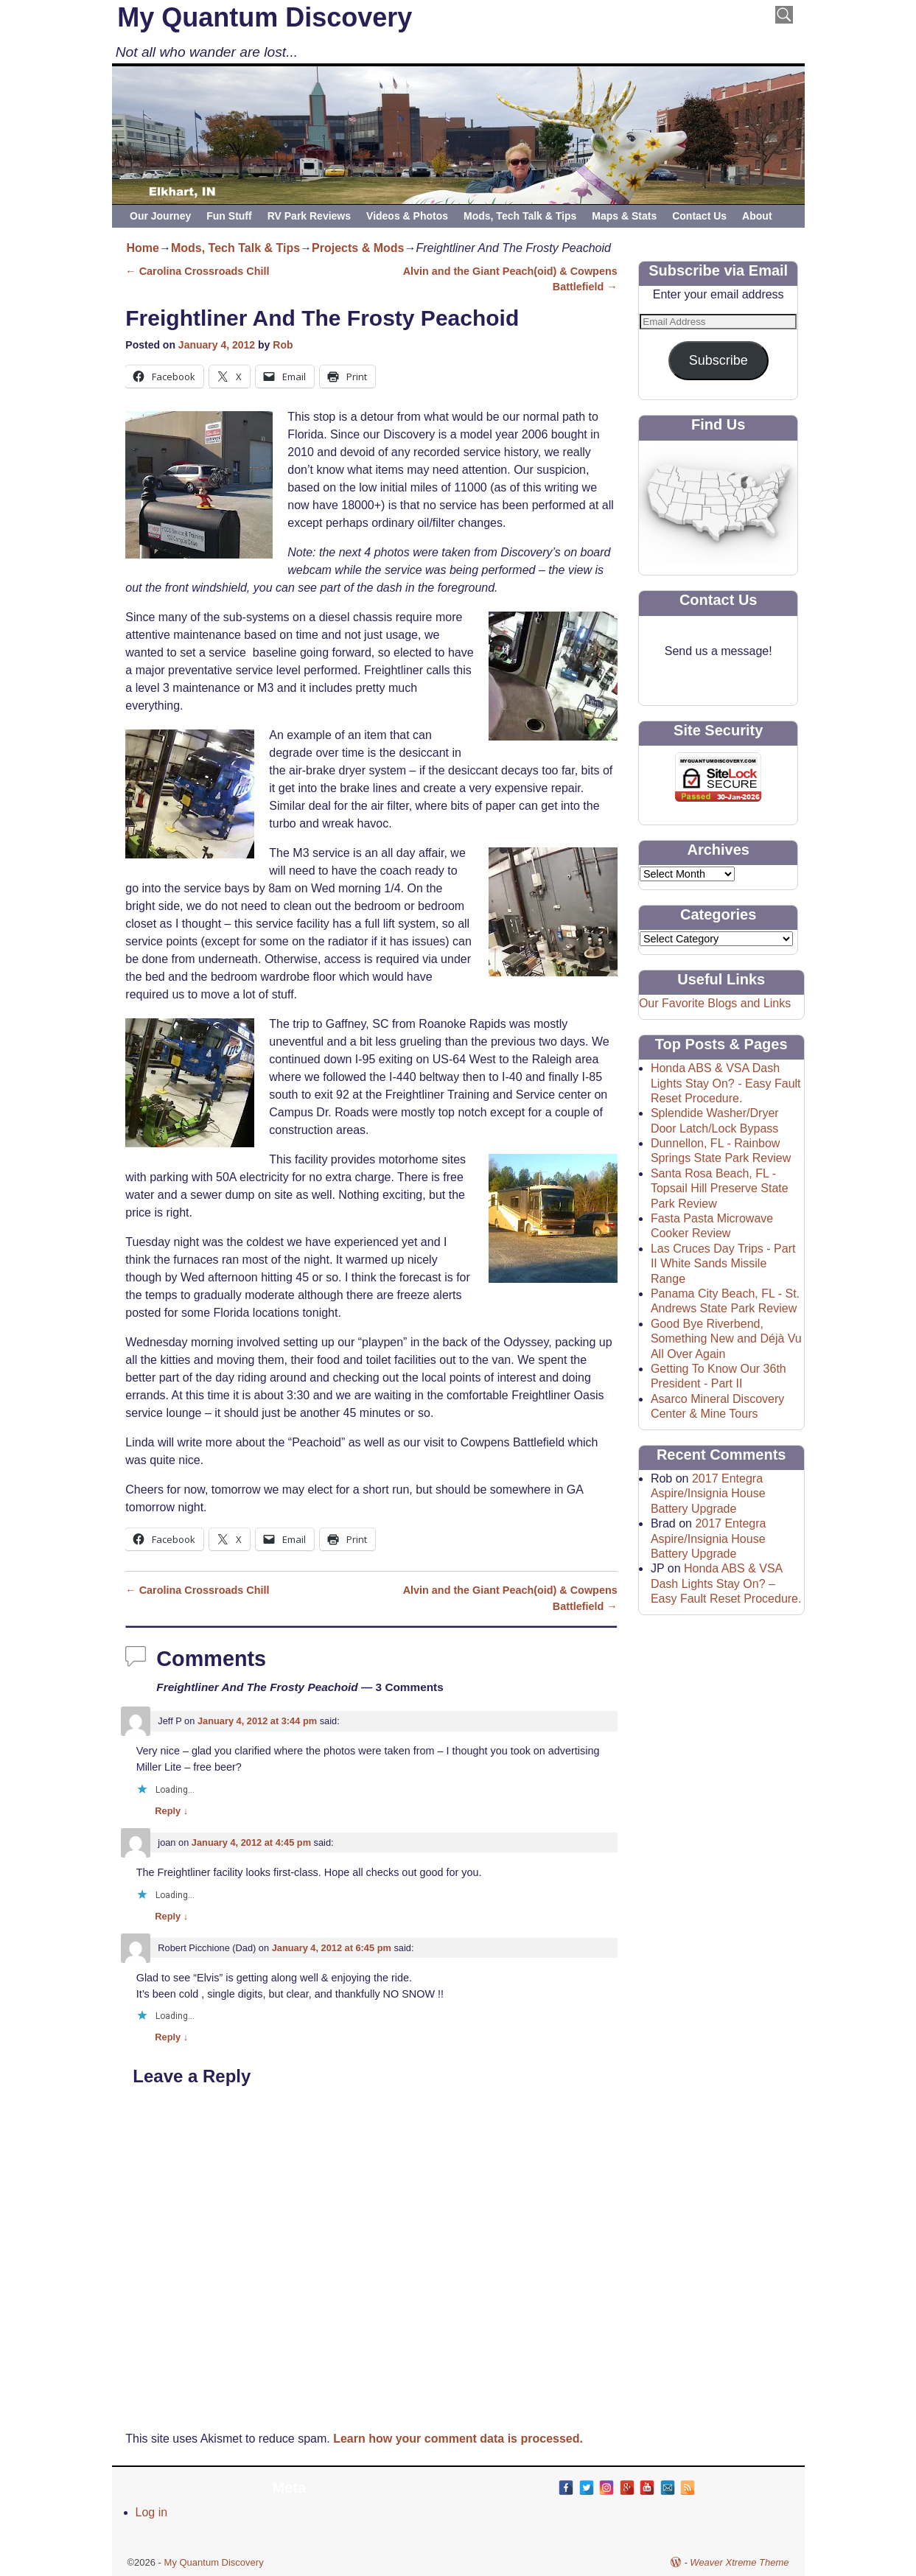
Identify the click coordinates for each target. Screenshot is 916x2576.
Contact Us (699, 216)
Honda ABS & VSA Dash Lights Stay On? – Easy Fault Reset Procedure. (726, 1583)
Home (143, 248)
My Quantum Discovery (264, 17)
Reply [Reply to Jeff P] (171, 1810)
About (757, 216)
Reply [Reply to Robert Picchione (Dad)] (171, 2037)
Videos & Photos (407, 216)
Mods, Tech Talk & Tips (520, 216)
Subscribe (718, 360)
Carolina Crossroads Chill (197, 271)
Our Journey (160, 216)
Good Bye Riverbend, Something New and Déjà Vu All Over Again (726, 1338)
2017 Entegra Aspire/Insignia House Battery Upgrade (708, 1493)
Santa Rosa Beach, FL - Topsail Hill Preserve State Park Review (720, 1188)
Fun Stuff (228, 216)
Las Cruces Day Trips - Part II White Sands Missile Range (723, 1263)
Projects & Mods (358, 248)
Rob (283, 345)
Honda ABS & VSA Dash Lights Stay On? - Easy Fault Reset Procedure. (726, 1083)
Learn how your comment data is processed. (458, 2438)
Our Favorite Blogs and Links (715, 1003)
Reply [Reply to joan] (171, 1916)
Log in (152, 2512)
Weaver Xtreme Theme (739, 2562)
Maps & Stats (624, 216)
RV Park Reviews (309, 216)
